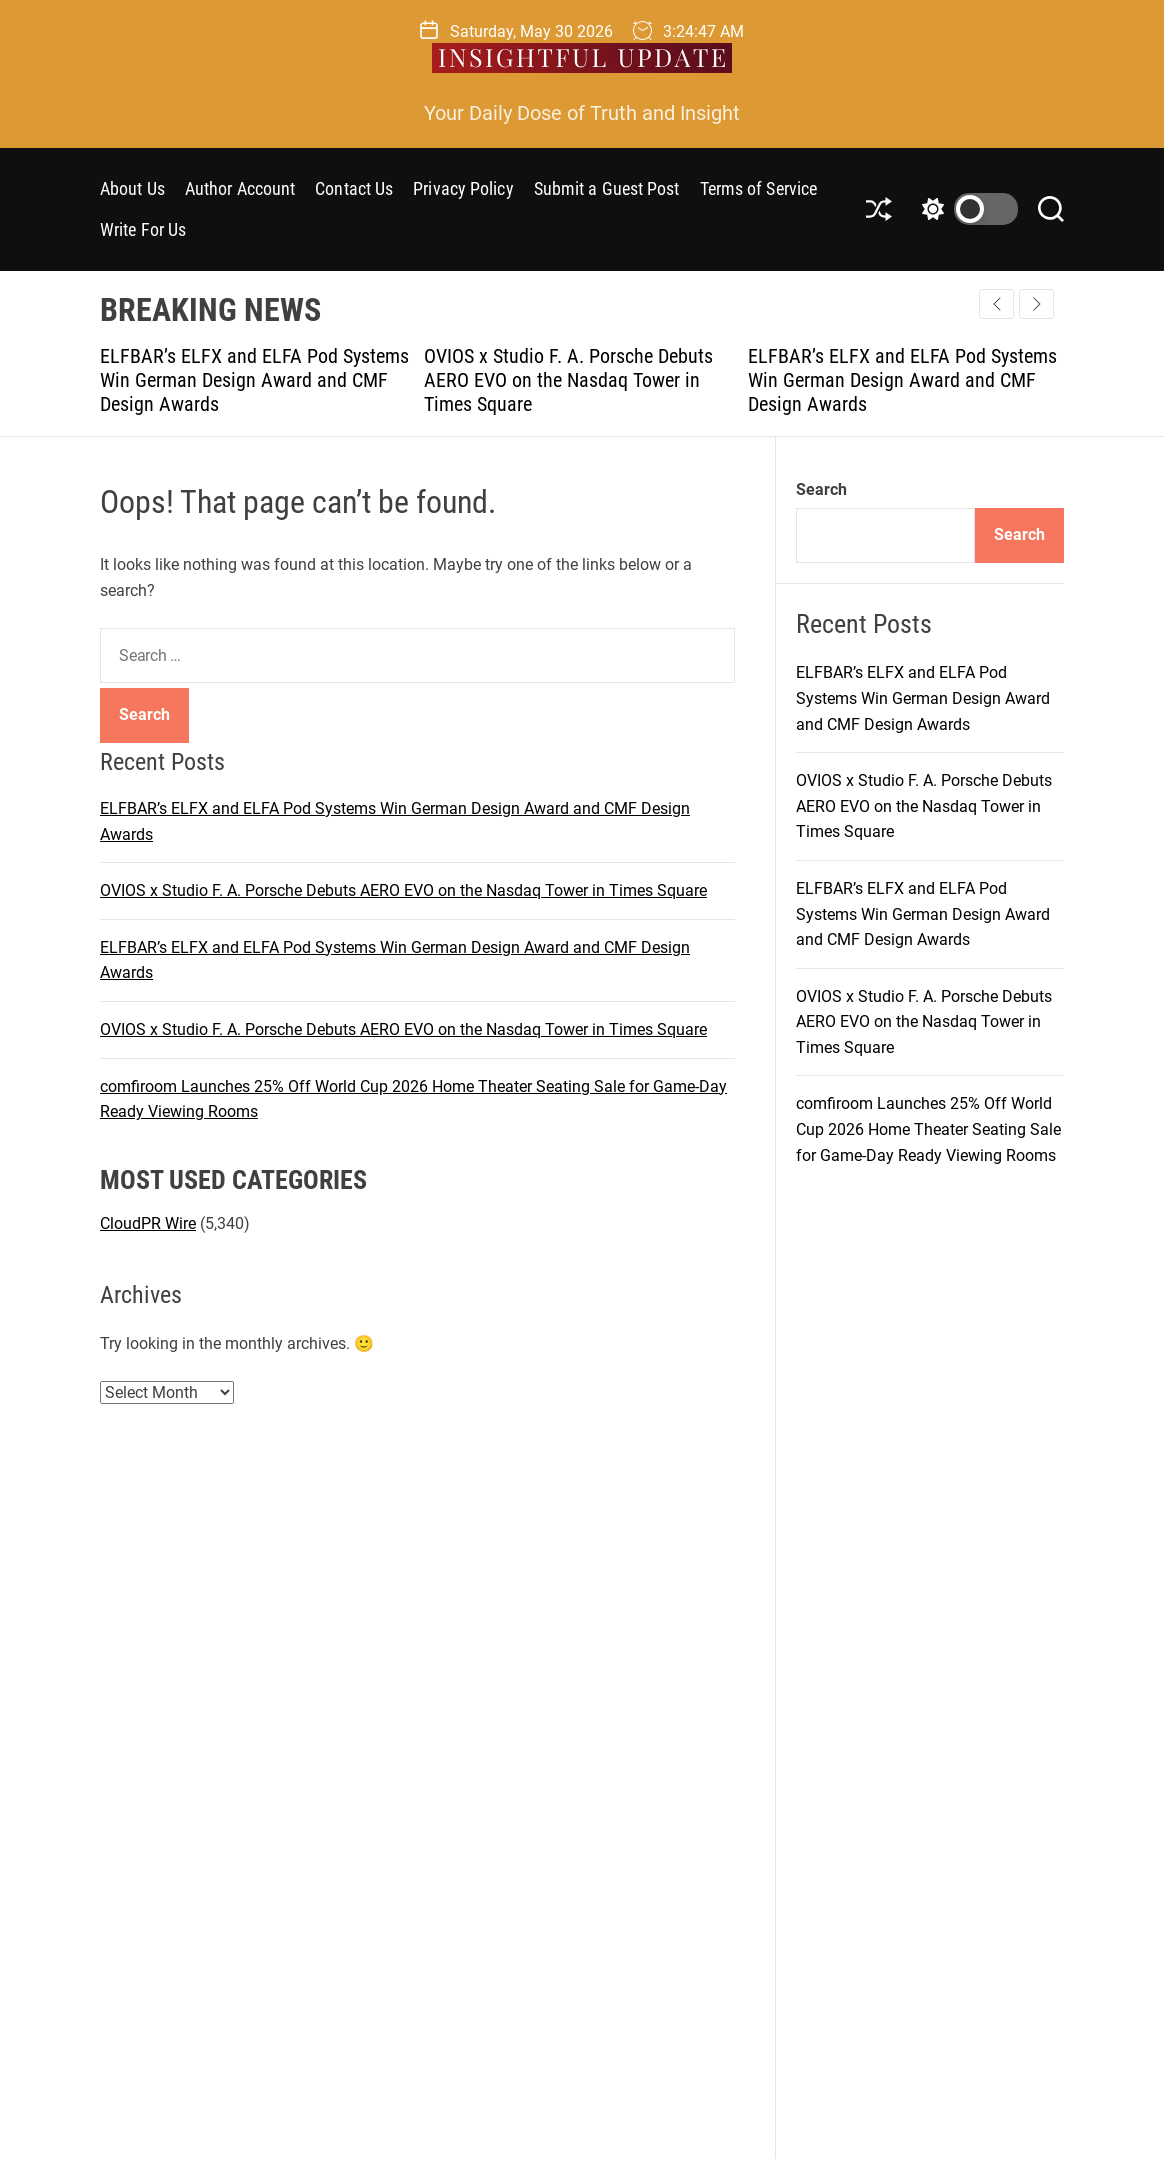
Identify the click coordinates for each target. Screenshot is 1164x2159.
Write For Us (143, 229)
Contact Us (354, 188)
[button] (1036, 304)
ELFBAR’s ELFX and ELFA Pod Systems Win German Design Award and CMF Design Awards (254, 380)
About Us (132, 188)
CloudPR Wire (148, 1223)
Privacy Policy (463, 188)
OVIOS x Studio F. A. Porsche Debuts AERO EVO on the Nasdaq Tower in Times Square (568, 380)
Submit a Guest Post (607, 188)
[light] (965, 209)
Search (821, 489)
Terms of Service (759, 188)
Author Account (240, 188)
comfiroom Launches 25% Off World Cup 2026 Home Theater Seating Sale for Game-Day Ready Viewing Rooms (928, 1129)
